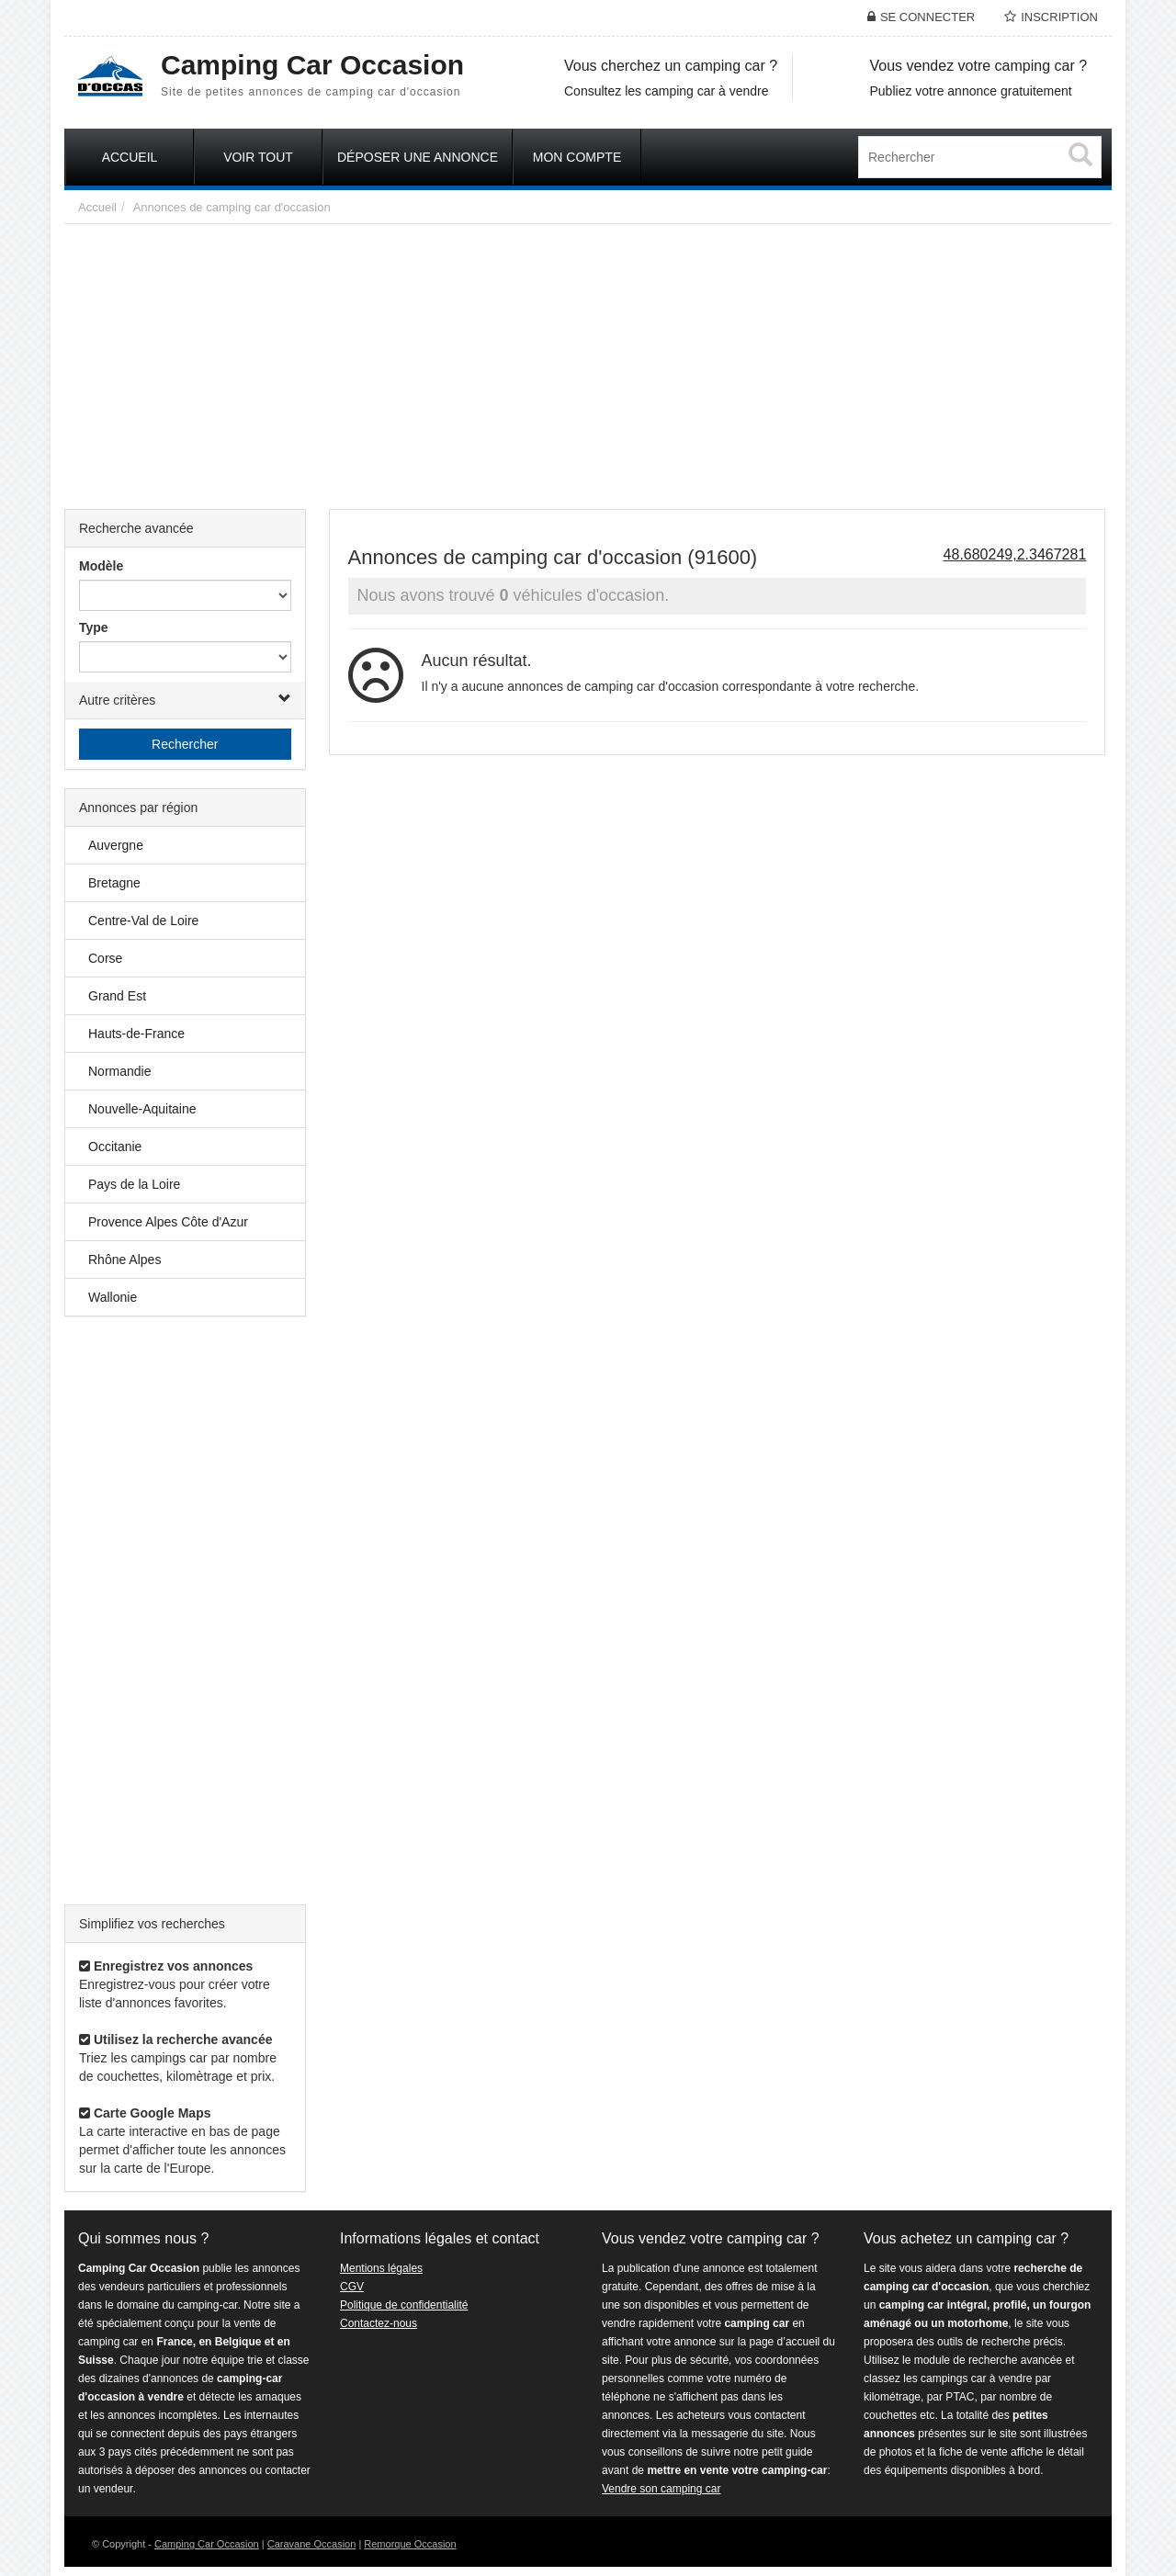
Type (93, 627)
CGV (352, 2286)
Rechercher (185, 744)
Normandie (119, 1071)
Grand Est (117, 996)
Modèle (101, 566)
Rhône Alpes (124, 1259)
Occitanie (114, 1146)
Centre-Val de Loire (143, 920)
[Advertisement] (588, 362)
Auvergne (115, 845)
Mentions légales (381, 2268)
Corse (105, 958)
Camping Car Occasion (206, 2543)
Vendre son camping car (661, 2488)
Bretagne (114, 883)
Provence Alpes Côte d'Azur (168, 1222)
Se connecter (927, 17)
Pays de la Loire (134, 1184)
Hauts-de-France (136, 1033)
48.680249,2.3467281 (1015, 554)
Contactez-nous (378, 2323)
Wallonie (112, 1297)
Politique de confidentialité (404, 2305)
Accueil (97, 207)
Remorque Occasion (410, 2543)
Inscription (1059, 17)
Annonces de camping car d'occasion (232, 207)
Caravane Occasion (311, 2543)
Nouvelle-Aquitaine (142, 1109)
